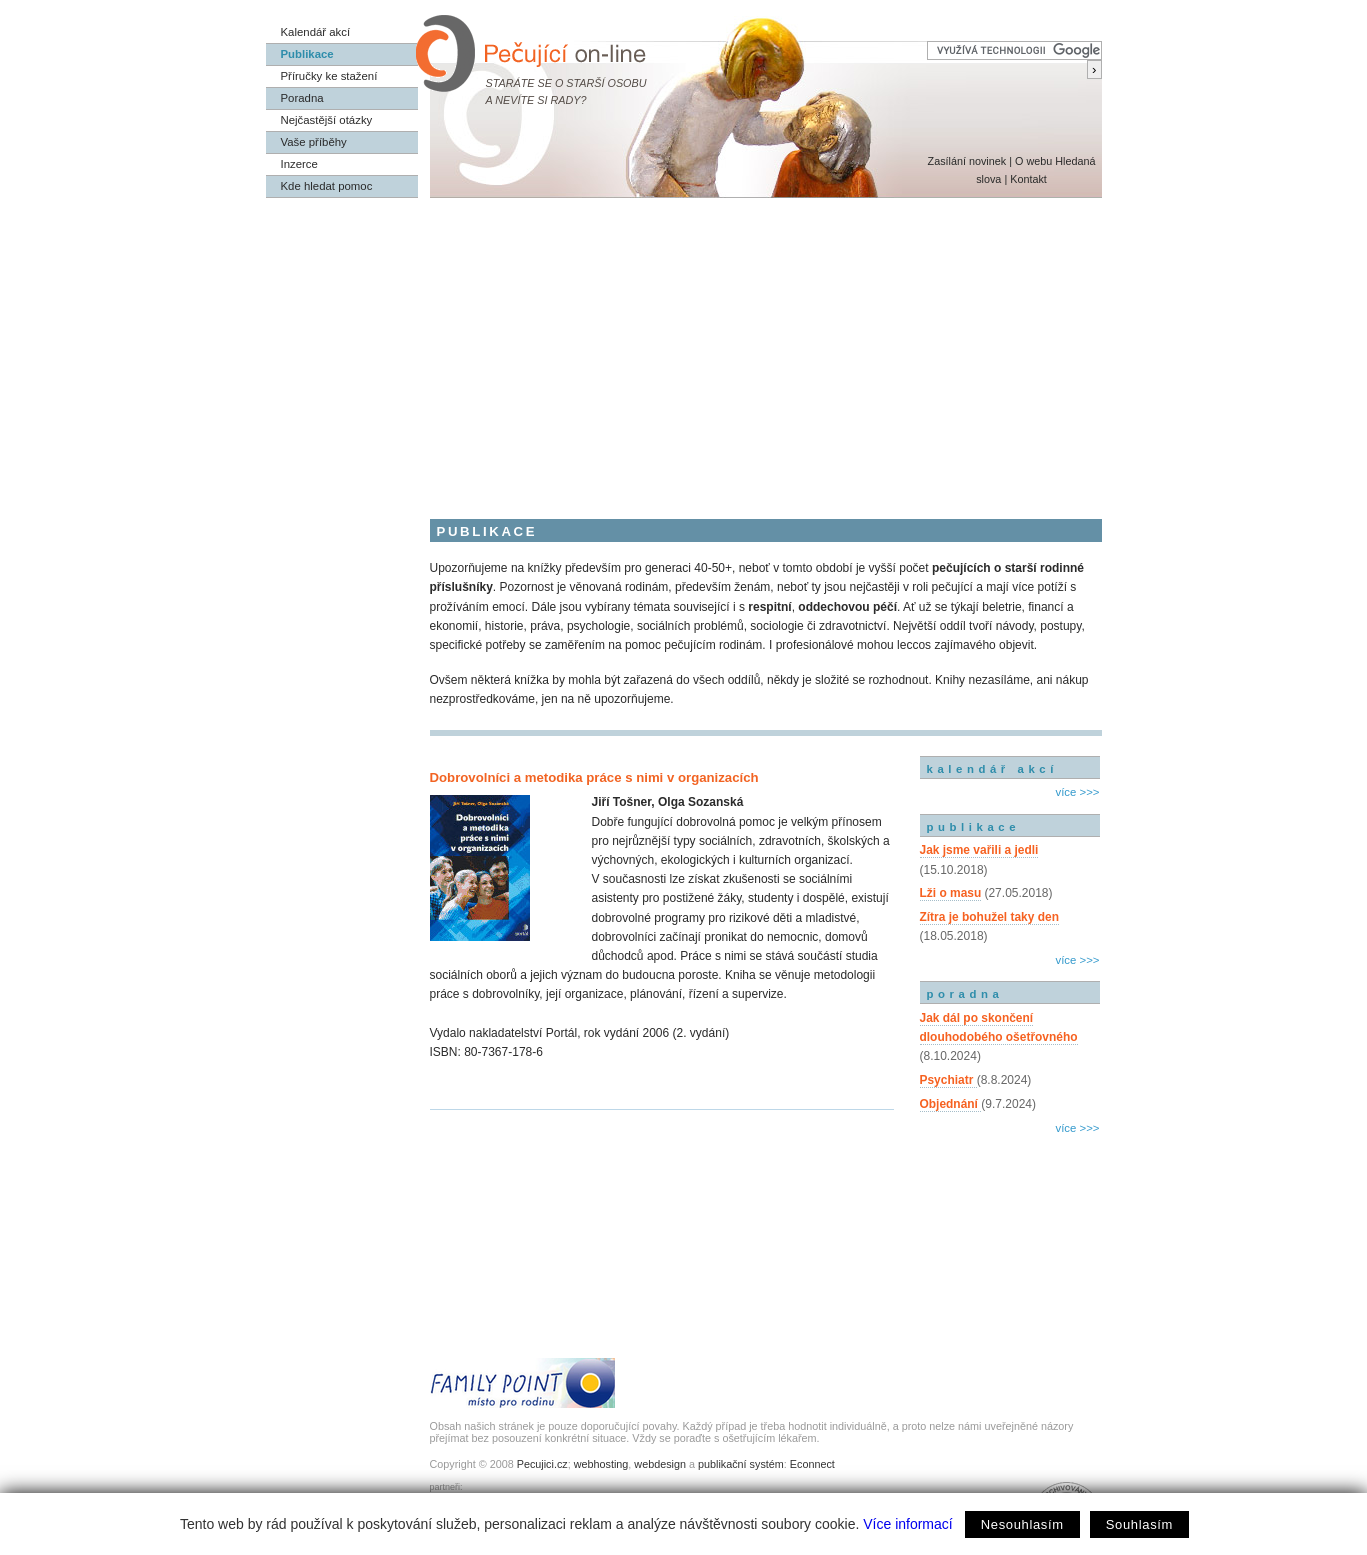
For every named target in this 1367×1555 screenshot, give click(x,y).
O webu (1033, 161)
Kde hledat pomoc (327, 186)
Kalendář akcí (316, 32)
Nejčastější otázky (327, 120)
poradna (965, 994)
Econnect (812, 1464)
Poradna (302, 98)
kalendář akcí (992, 769)
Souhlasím (1139, 1524)
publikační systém (741, 1464)
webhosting (601, 1464)
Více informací (907, 1524)
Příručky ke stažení (329, 76)
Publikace (307, 54)
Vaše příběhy (314, 142)
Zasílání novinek (967, 161)
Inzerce (299, 164)
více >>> (1077, 792)
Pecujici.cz (542, 1464)
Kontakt (1028, 179)
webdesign (660, 1464)
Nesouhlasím (1022, 1524)
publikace (974, 827)
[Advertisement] (684, 348)
